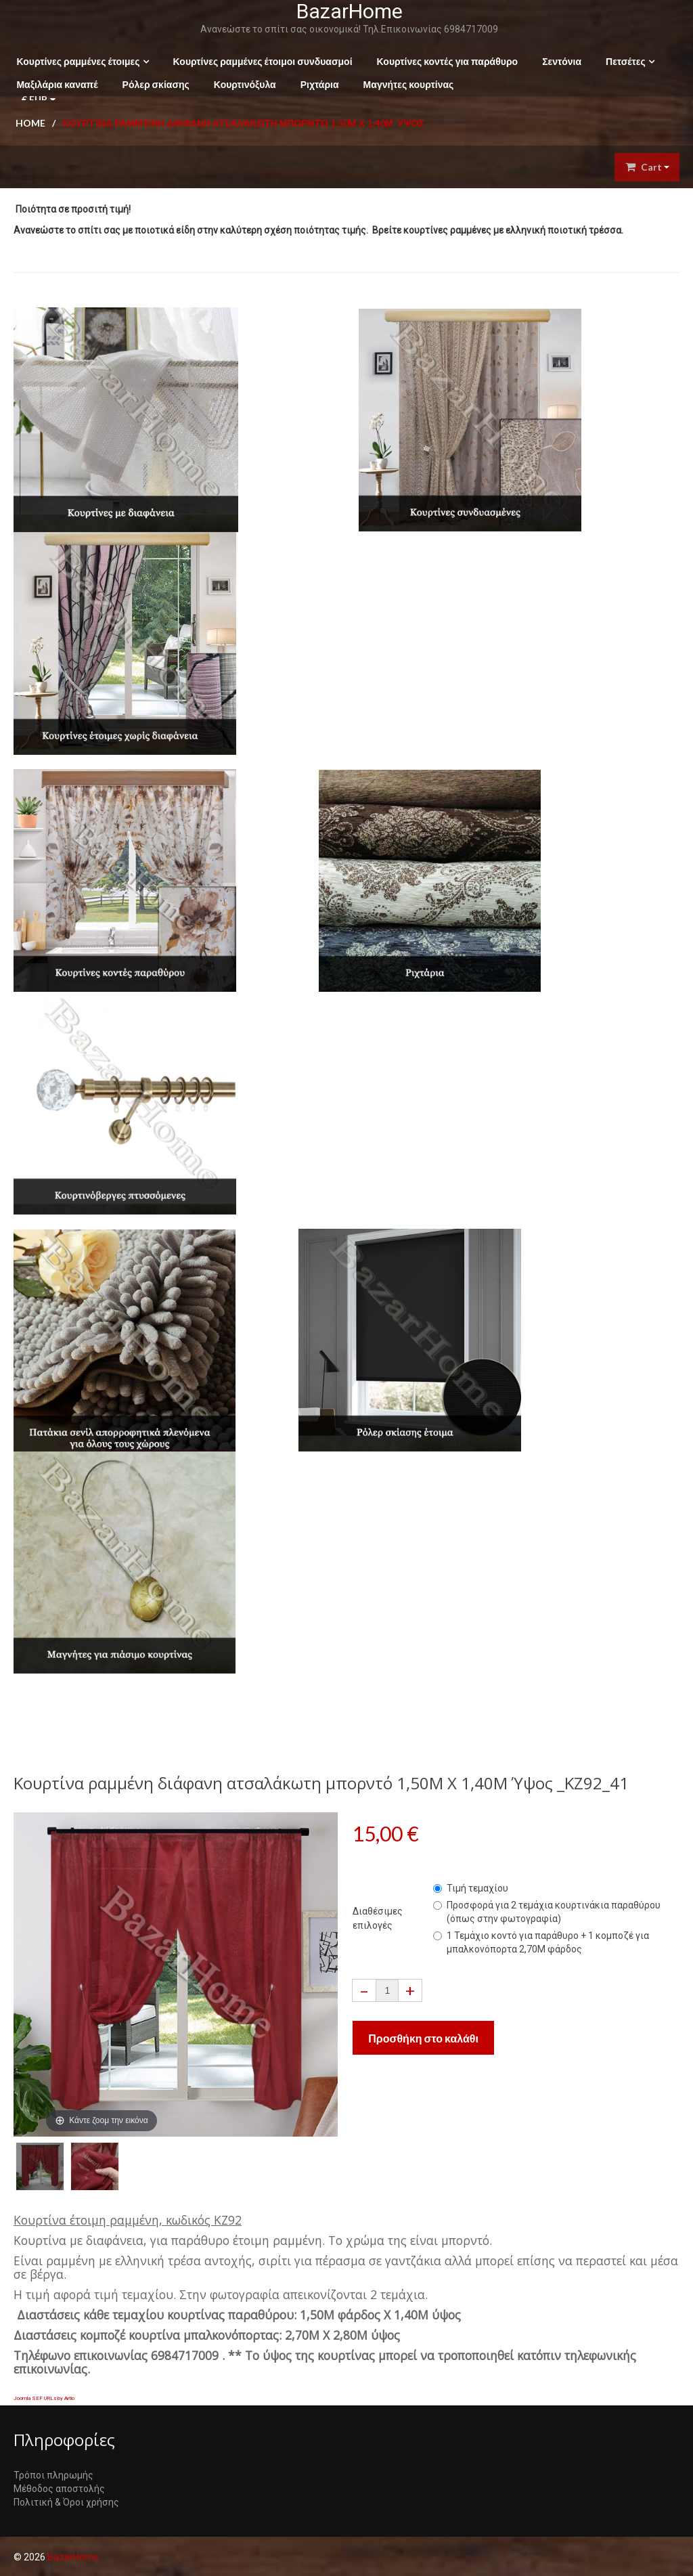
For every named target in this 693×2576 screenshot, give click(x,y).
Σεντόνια (559, 61)
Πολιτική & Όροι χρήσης (66, 2502)
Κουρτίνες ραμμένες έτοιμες (75, 61)
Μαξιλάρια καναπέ (54, 84)
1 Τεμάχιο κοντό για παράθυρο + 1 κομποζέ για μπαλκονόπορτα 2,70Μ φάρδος (541, 1941)
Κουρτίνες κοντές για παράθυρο (444, 61)
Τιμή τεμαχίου (470, 1887)
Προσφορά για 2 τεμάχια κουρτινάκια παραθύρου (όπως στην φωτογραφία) (547, 1911)
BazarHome (347, 11)
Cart (647, 167)
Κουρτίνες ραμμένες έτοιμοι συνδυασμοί (259, 61)
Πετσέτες (623, 61)
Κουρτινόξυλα (241, 84)
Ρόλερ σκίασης (152, 84)
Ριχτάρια (316, 84)
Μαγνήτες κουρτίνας (405, 84)
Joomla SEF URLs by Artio (44, 2398)
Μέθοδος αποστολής (59, 2488)
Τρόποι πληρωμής (53, 2475)
